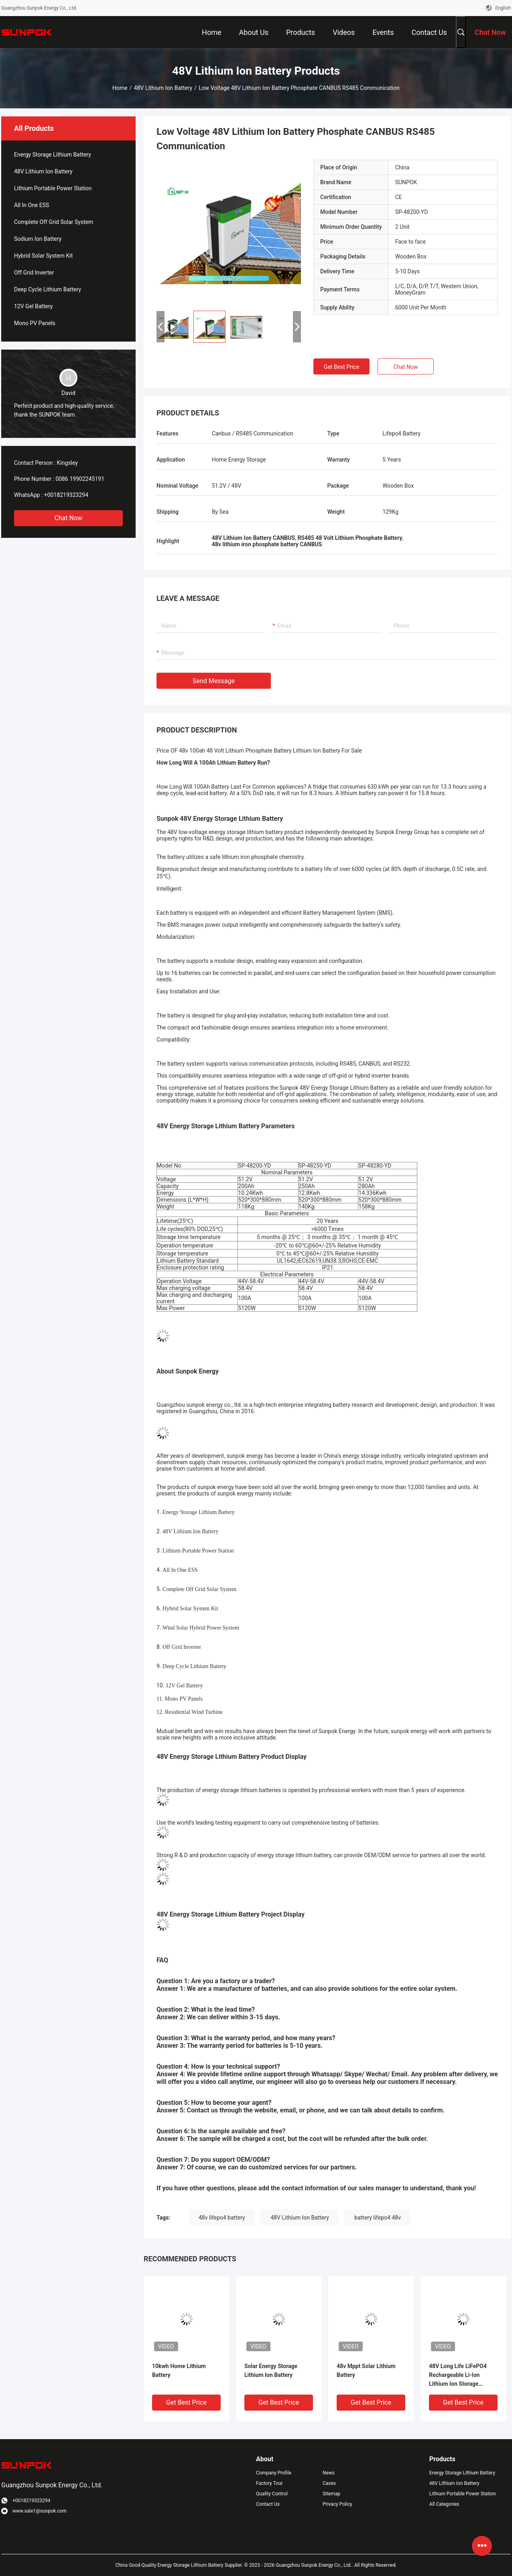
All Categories (444, 2504)
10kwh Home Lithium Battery (179, 2370)
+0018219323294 (66, 495)
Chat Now (69, 518)
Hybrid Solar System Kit (43, 255)
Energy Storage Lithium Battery (52, 154)
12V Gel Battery (33, 306)
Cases (329, 2483)
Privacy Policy (337, 2504)
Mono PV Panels (34, 323)
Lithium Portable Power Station (52, 188)
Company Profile (273, 2473)
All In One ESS (31, 205)
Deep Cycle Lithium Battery (47, 289)
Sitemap (331, 2494)
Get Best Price (341, 367)
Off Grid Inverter (34, 272)
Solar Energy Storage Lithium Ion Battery (270, 2370)
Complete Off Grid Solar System (53, 222)
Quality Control (272, 2494)
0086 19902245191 (80, 479)
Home (120, 88)
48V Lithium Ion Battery (163, 88)
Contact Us (268, 2504)
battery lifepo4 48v (377, 2217)
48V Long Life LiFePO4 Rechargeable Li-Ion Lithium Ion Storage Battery (458, 2375)
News (329, 2473)
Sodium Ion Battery (37, 239)
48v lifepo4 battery (222, 2217)
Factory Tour (269, 2483)
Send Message (214, 681)
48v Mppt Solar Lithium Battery (366, 2370)
